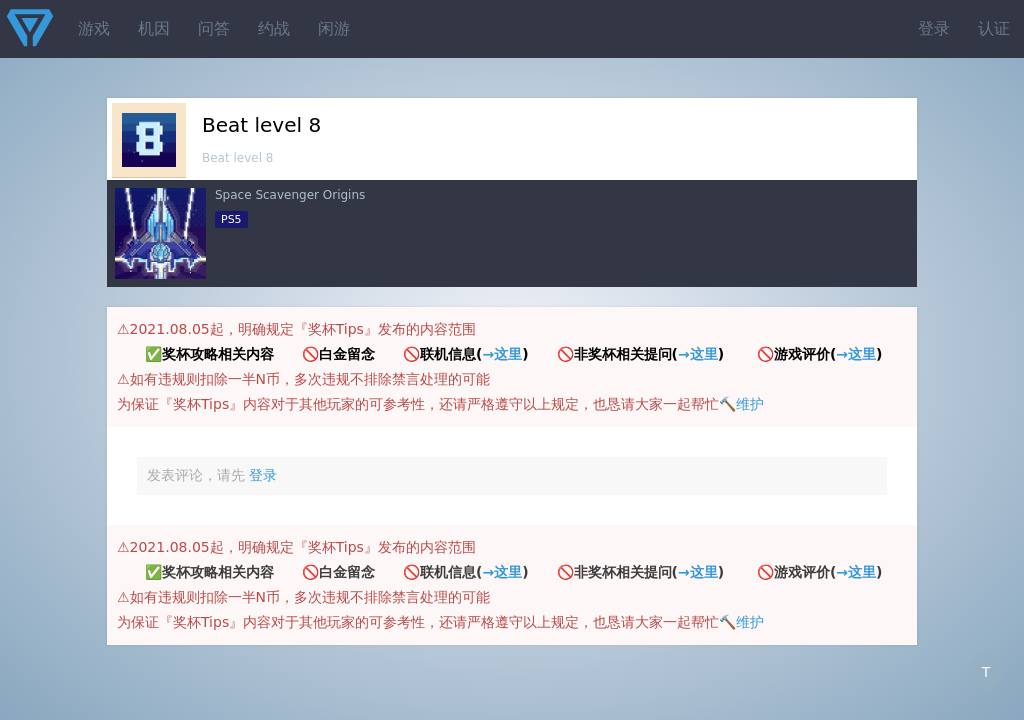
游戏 (94, 28)
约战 (274, 28)
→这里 (502, 354)
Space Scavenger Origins (290, 195)
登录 (934, 28)
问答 (214, 28)
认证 (994, 28)
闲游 (334, 28)
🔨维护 (741, 404)
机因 (154, 28)
